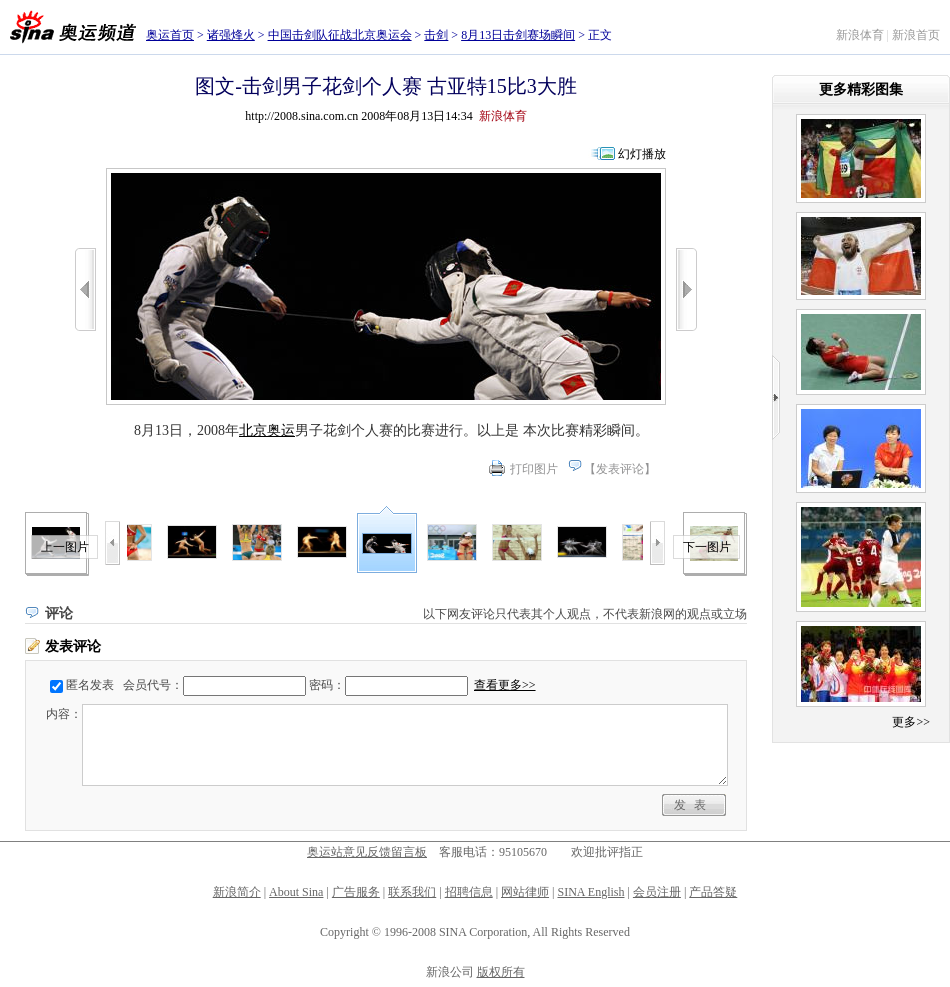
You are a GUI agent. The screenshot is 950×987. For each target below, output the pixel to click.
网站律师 (525, 892)
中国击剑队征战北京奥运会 (340, 35)
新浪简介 (237, 892)
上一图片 (65, 547)
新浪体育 (860, 35)
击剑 (436, 35)
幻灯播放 (642, 154)
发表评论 (620, 469)
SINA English (590, 892)
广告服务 (356, 892)
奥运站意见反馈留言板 (367, 852)
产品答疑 (713, 892)
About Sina (296, 892)
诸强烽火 (231, 35)
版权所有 (501, 972)
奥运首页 (170, 35)
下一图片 (707, 547)
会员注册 (657, 892)
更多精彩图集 (861, 89)
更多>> (911, 722)
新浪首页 (916, 35)
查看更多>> (505, 685)
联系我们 (412, 892)
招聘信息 (469, 892)
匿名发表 (90, 685)
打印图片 (534, 469)
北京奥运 (267, 430)
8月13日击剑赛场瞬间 (518, 35)
